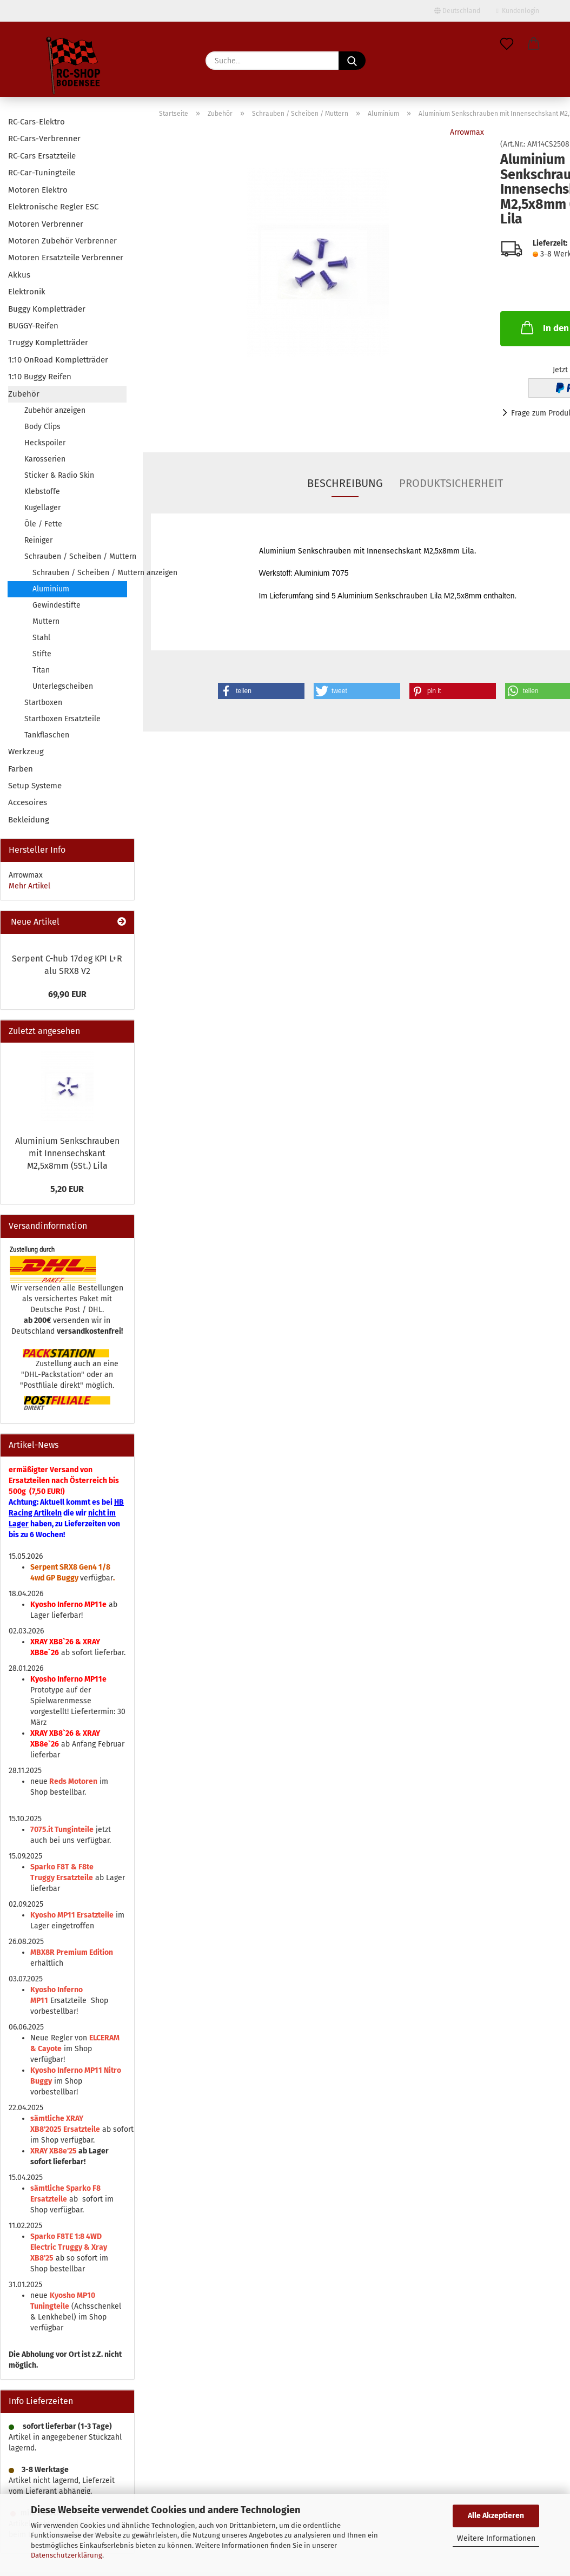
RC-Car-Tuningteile (41, 172)
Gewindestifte (56, 605)
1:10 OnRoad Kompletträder (58, 360)
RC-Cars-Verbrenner (44, 138)
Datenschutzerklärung (66, 2555)
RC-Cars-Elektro (36, 122)
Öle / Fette (43, 524)
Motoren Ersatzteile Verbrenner (65, 257)
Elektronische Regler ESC (53, 207)
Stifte (41, 653)
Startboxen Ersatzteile (62, 718)
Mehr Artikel (29, 886)
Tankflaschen (46, 735)
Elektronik (26, 292)
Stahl (41, 637)
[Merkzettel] (506, 44)
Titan (41, 670)
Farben (20, 769)
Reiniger (38, 540)
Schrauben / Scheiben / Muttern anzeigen (79, 572)
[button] (533, 44)
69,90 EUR (67, 994)
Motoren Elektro (38, 190)
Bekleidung (28, 820)
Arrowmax (467, 132)
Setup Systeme (35, 785)
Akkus (19, 275)
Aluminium (50, 589)
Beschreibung (345, 483)
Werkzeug (26, 751)
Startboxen (43, 702)
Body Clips (42, 426)
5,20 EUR (67, 1189)
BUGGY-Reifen (33, 326)
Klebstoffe (42, 491)
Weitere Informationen (496, 2538)
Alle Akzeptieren (496, 2515)
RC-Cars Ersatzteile (42, 156)
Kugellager (42, 507)
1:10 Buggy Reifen (39, 376)
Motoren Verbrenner (45, 224)
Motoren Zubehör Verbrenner (62, 241)
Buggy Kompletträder (46, 309)
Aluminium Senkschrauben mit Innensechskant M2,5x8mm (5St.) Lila (67, 1153)
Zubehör (23, 394)
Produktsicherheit (451, 483)
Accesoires (27, 802)
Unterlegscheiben (62, 686)
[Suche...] (352, 60)
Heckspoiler (44, 442)
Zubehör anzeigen (54, 410)
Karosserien (44, 459)
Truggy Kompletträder (48, 342)
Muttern (45, 621)
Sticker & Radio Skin (59, 475)
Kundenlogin (517, 11)
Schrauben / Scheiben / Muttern (75, 556)
